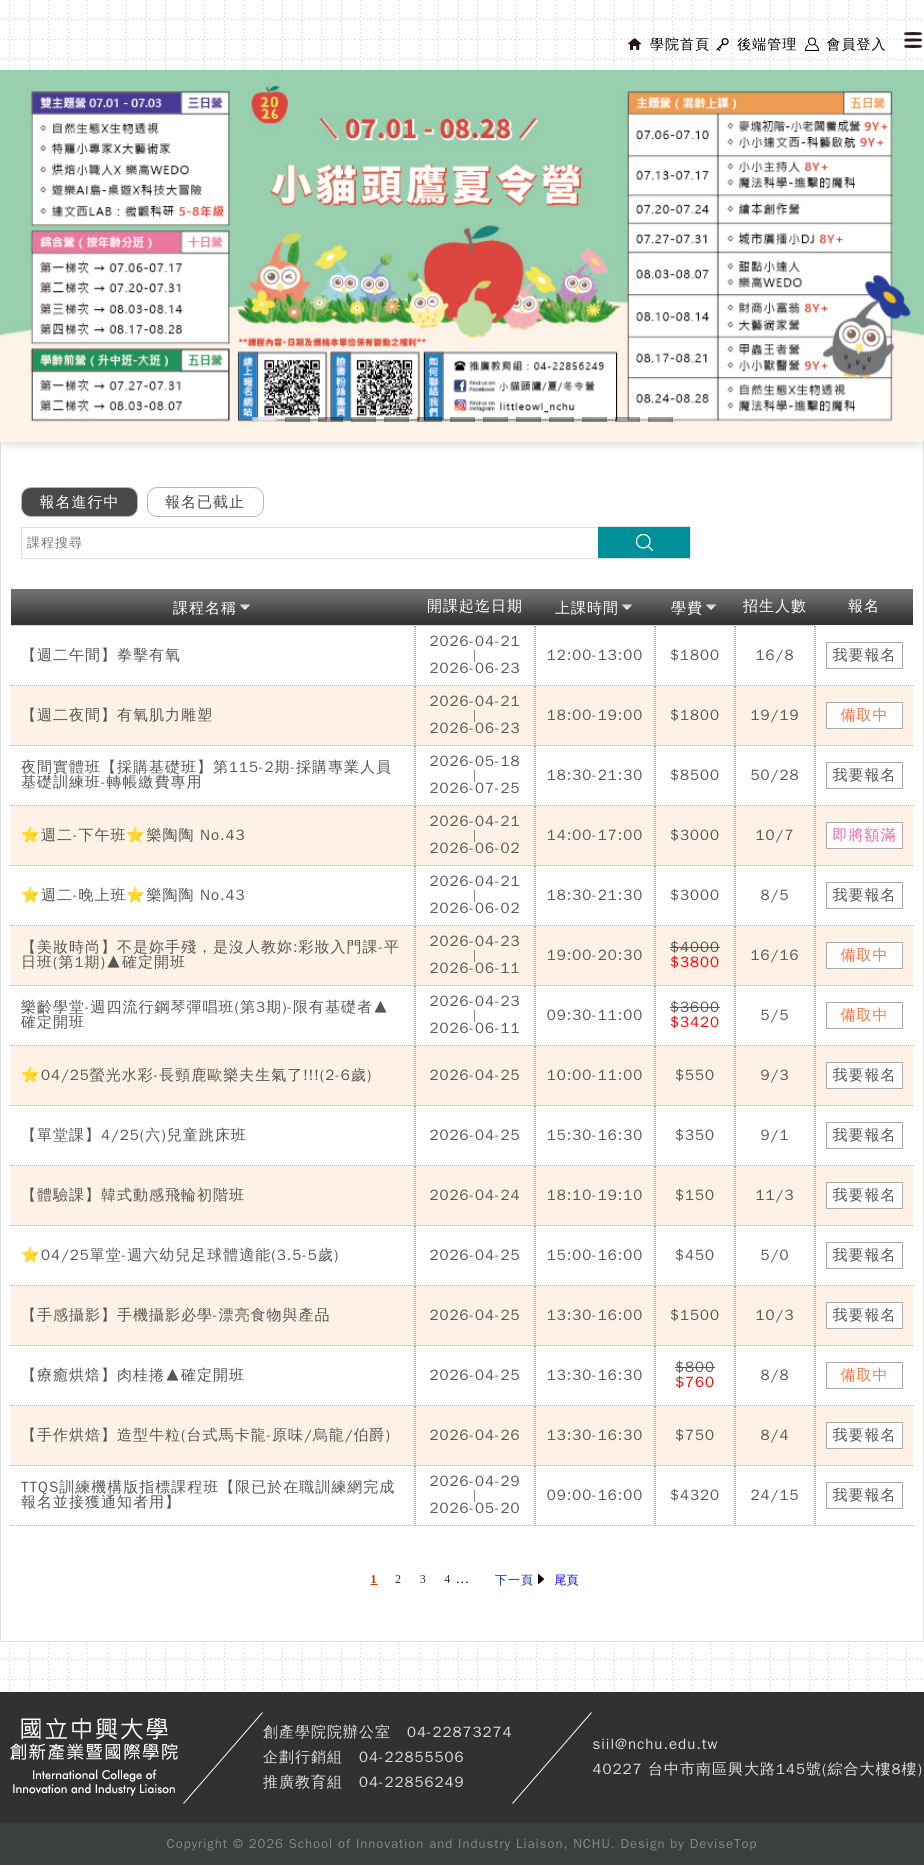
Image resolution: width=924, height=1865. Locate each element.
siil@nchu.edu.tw (655, 1744)
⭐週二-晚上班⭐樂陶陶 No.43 (133, 895)
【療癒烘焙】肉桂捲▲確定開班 (133, 1375)
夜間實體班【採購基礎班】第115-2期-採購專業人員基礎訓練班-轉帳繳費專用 (206, 774)
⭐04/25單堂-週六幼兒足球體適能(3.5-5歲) (180, 1255)
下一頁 (519, 1580)
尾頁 (567, 1580)
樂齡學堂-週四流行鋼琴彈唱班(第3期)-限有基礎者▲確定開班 (205, 1014)
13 (660, 419)
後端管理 (767, 44)
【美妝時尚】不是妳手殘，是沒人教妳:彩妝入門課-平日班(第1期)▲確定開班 (210, 954)
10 (561, 419)
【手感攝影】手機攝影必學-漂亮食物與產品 (176, 1315)
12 (627, 419)
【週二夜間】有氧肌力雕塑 (117, 715)
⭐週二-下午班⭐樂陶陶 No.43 (133, 835)
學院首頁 (680, 44)
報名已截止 (205, 502)
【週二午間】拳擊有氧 (101, 655)
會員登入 (856, 44)
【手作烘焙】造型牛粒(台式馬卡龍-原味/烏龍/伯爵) (206, 1435)
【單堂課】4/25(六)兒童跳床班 (134, 1135)
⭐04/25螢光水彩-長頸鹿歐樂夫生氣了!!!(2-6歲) (196, 1075)
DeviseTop (724, 1843)
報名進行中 (80, 502)
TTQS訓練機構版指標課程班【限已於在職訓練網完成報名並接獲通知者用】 (208, 1494)
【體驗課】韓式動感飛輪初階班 (133, 1195)
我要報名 (865, 655)
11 (594, 419)
